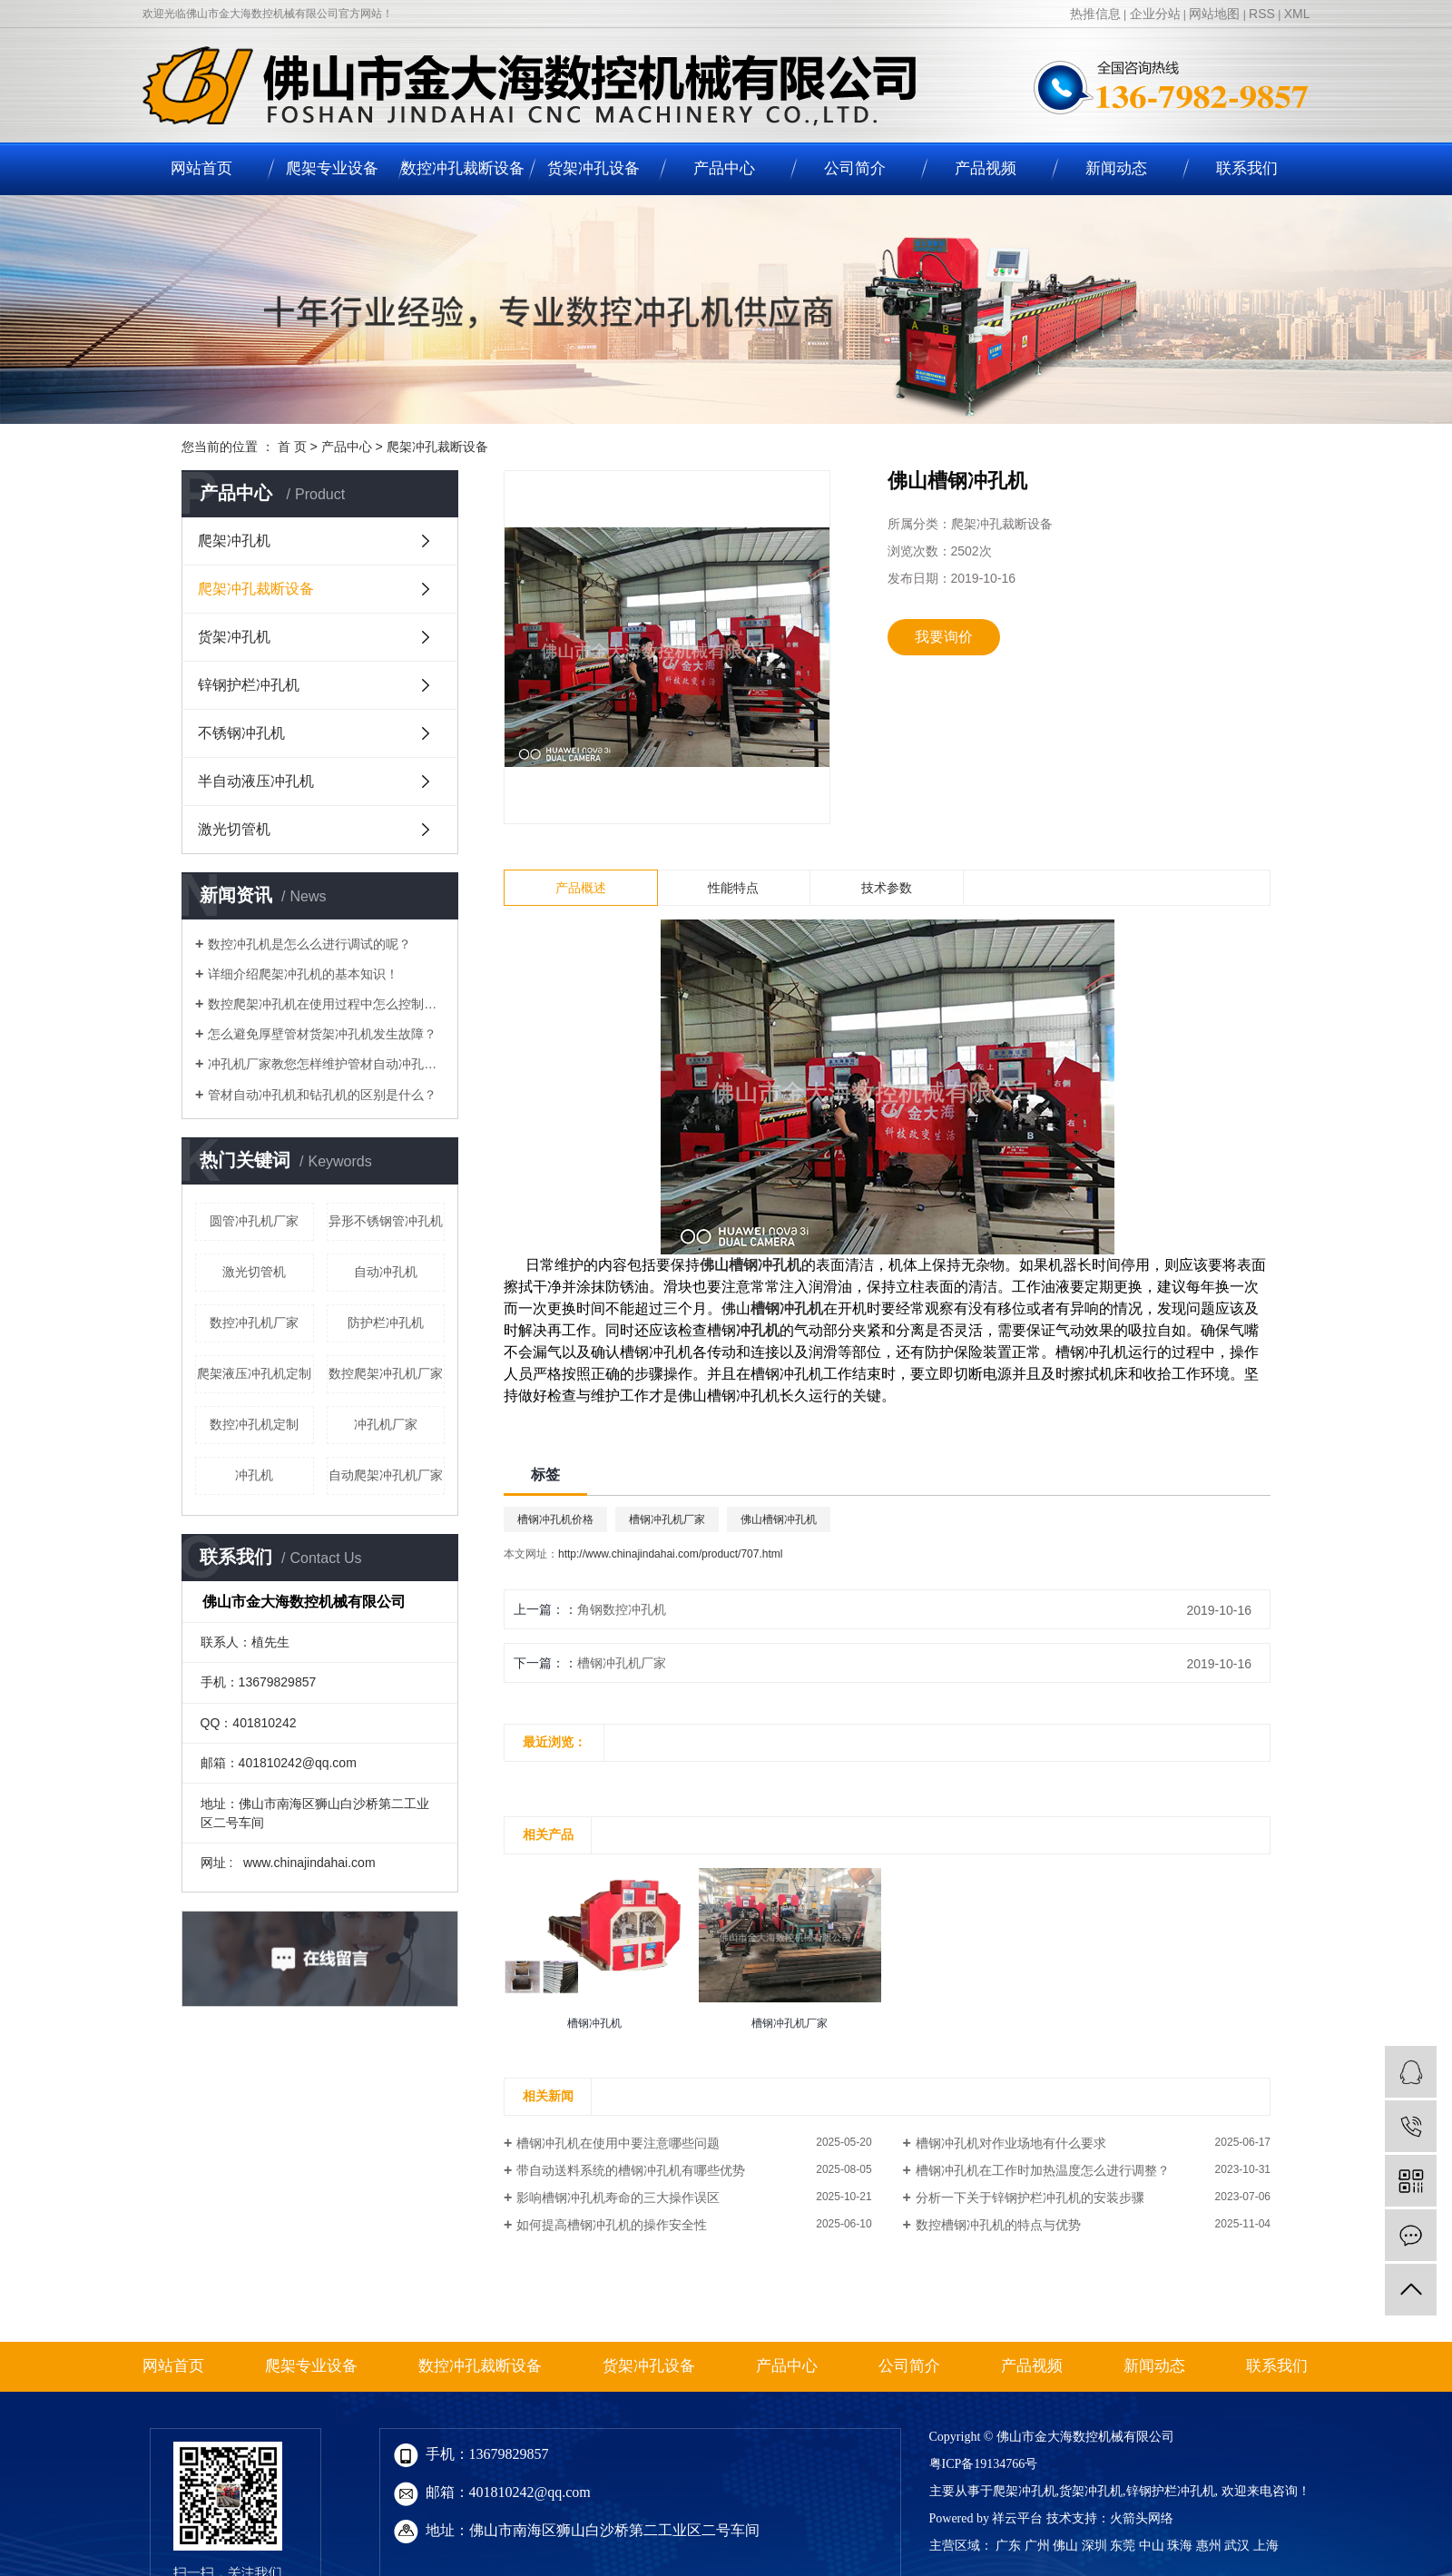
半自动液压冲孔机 (256, 781)
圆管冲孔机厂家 (254, 1221)
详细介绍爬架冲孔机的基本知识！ (303, 974)
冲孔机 (254, 1475)
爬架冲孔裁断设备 (437, 446)
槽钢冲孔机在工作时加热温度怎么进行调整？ (1043, 2170)
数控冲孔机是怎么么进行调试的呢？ (309, 944)
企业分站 (1155, 13)
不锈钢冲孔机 (241, 733)
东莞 (1122, 2545)
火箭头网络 (1141, 2518)
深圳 (1094, 2545)
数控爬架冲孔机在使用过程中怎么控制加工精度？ (326, 1004)
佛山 (1065, 2545)
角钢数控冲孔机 (621, 1609)
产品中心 (724, 168)
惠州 (1208, 2545)
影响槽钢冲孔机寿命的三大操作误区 (618, 2197)
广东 (1008, 2545)
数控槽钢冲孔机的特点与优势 (998, 2224)
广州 (1037, 2545)
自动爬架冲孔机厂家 (386, 1475)
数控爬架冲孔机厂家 (386, 1373)
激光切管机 (234, 829)
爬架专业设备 (332, 168)
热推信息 (1095, 13)
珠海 (1179, 2545)
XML (1297, 13)
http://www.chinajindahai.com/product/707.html (670, 1554)
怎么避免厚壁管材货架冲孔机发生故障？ (322, 1034)
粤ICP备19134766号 (983, 2464)
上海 (1266, 2545)
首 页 (292, 446)
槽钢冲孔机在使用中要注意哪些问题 (618, 2143)
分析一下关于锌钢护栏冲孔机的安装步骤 (1030, 2197)
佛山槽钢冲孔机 (779, 1519)
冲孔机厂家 (385, 1424)
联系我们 (1247, 168)
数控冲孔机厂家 (254, 1322)
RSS (1262, 13)
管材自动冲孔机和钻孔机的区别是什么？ (322, 1094)
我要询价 (944, 636)
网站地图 (1214, 13)
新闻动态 (1116, 168)
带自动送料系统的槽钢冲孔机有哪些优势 (630, 2170)
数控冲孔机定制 (254, 1424)
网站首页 (201, 168)
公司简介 (855, 168)
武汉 (1237, 2545)
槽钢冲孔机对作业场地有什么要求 (1011, 2143)
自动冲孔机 (385, 1271)
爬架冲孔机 (234, 540)
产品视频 (985, 168)
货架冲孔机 (234, 636)
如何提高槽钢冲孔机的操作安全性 (611, 2224)
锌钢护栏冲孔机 (248, 685)
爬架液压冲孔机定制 (254, 1373)
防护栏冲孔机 (386, 1322)
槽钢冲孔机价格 (555, 1519)
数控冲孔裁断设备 (463, 168)
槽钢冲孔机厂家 (667, 1519)
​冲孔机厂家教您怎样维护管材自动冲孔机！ (326, 1064)
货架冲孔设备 (593, 168)
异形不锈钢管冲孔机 (386, 1221)
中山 (1151, 2545)
